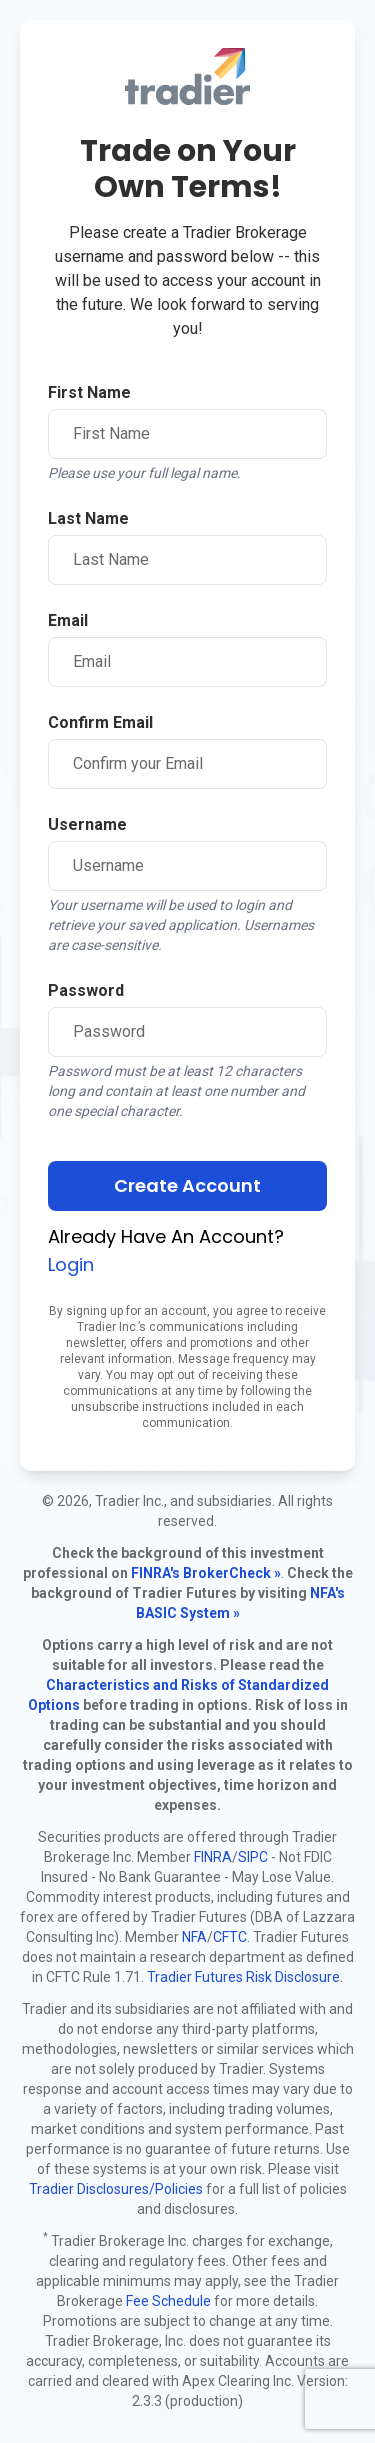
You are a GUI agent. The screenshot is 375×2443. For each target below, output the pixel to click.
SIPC (253, 1857)
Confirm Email (100, 722)
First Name (89, 392)
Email (68, 620)
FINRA (213, 1857)
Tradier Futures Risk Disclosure (243, 1977)
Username (87, 824)
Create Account (187, 1185)
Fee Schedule (168, 2301)
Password (86, 990)
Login (71, 1264)
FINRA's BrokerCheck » (206, 1573)
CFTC (230, 1937)
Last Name (88, 518)
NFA (194, 1937)
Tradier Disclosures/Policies (116, 2189)
